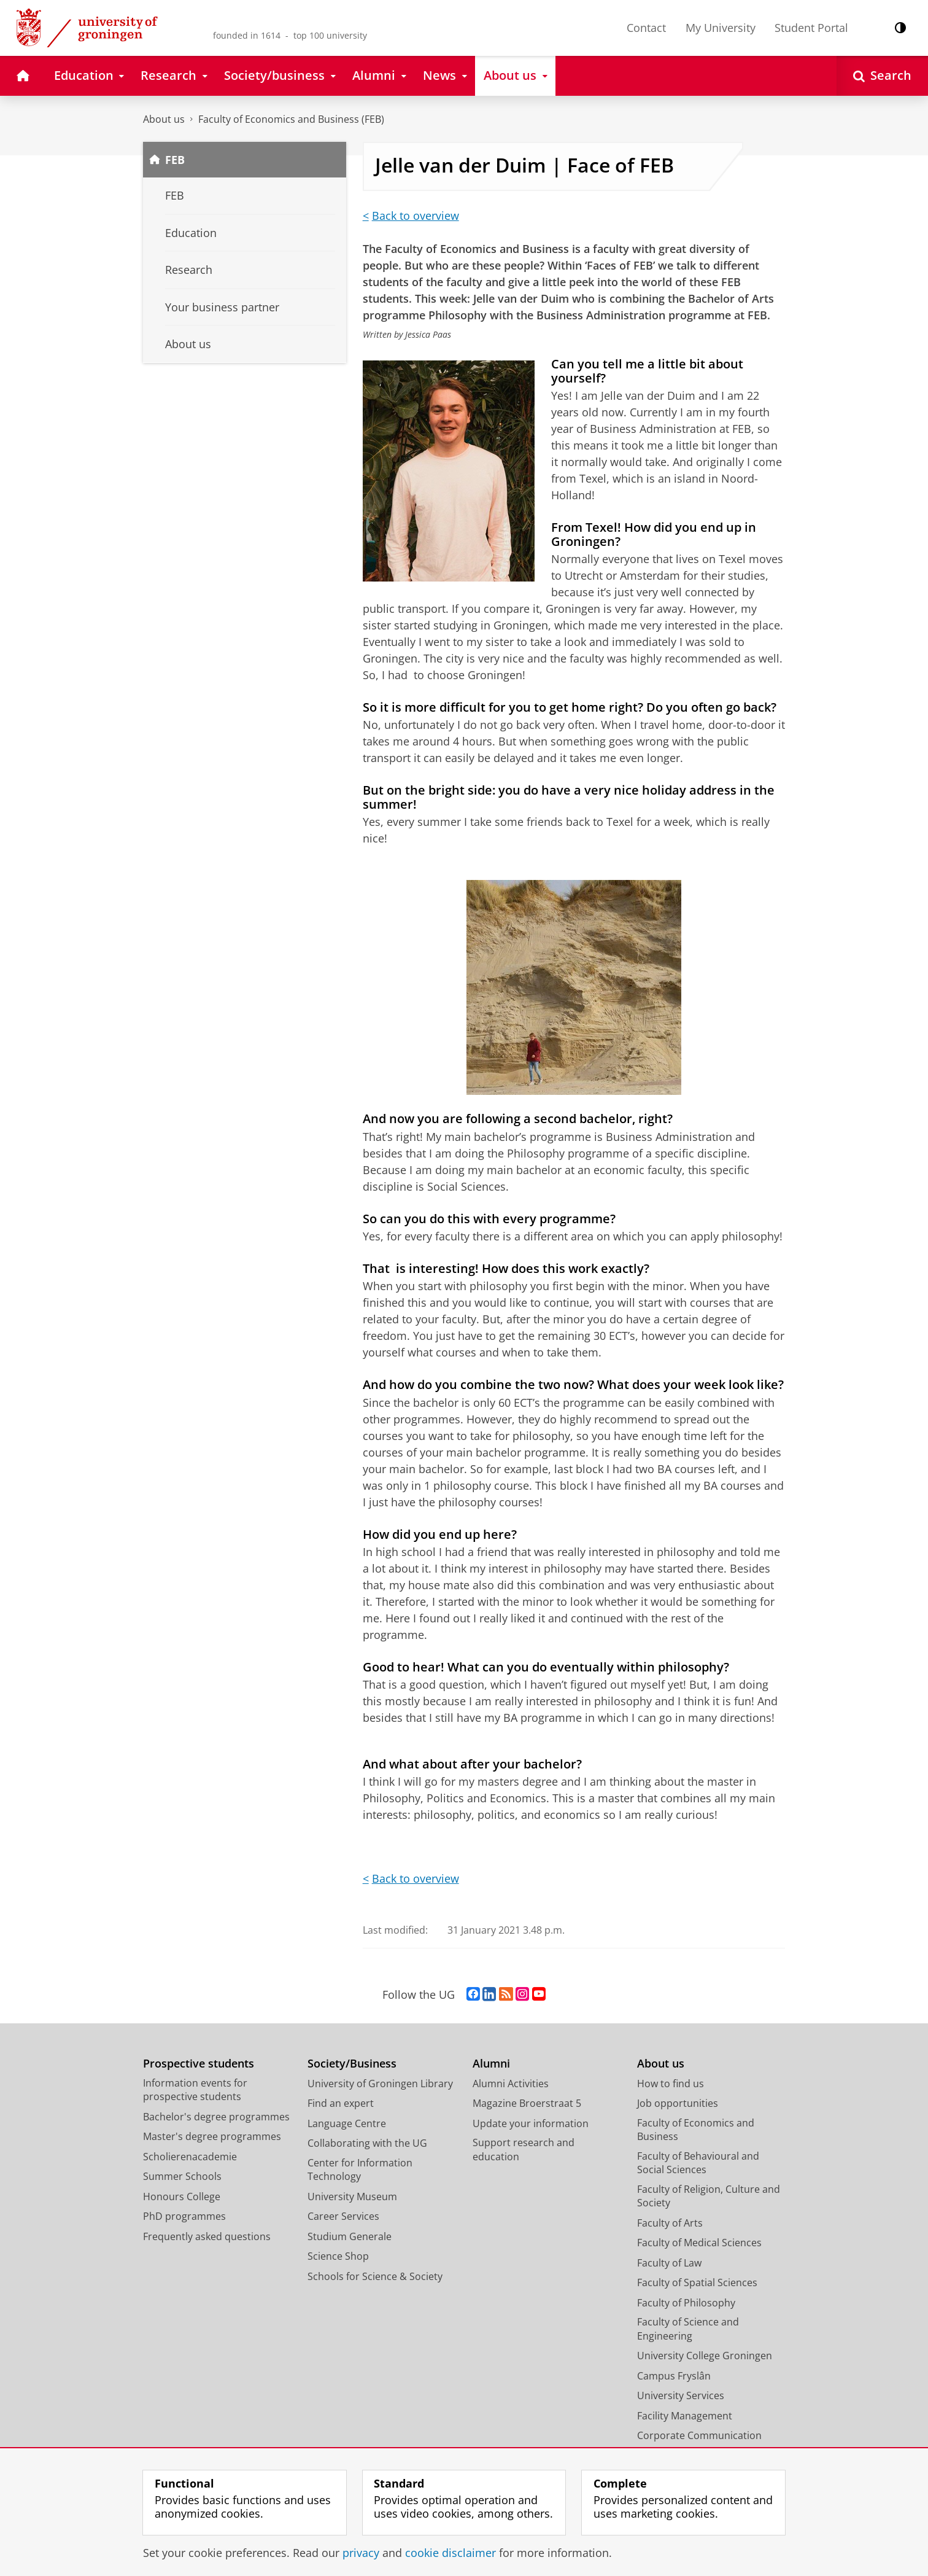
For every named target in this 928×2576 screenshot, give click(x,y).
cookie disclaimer (450, 2552)
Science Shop (338, 2256)
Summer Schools (182, 2176)
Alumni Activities (511, 2083)
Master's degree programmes (212, 2136)
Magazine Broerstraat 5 (527, 2103)
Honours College (181, 2196)
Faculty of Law (669, 2263)
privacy (360, 2552)
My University (721, 27)
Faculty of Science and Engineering (688, 2329)
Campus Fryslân (674, 2376)
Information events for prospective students (195, 2090)
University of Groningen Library (380, 2083)
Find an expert (340, 2103)
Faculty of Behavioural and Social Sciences (698, 2163)
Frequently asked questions (207, 2236)
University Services (680, 2395)
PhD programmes (184, 2216)
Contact (646, 27)
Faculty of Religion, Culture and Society (708, 2196)
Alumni (491, 2064)
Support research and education (523, 2149)
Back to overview (415, 215)
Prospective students (198, 2064)
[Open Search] (882, 76)
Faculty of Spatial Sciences (697, 2282)
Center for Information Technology (359, 2170)
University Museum (352, 2196)
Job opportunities (677, 2103)
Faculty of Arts (670, 2223)
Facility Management (684, 2415)
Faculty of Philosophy (686, 2302)
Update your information (531, 2123)
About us (164, 119)
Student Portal (811, 27)
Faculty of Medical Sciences (699, 2242)
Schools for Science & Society (375, 2276)
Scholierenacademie (190, 2156)
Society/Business (351, 2064)
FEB (175, 159)
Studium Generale (349, 2236)
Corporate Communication (699, 2435)
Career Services (343, 2216)
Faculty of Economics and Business (695, 2130)
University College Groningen (704, 2355)
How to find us (670, 2083)
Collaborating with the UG (367, 2143)
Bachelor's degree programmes (216, 2116)
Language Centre (346, 2123)
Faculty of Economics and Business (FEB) (291, 119)
